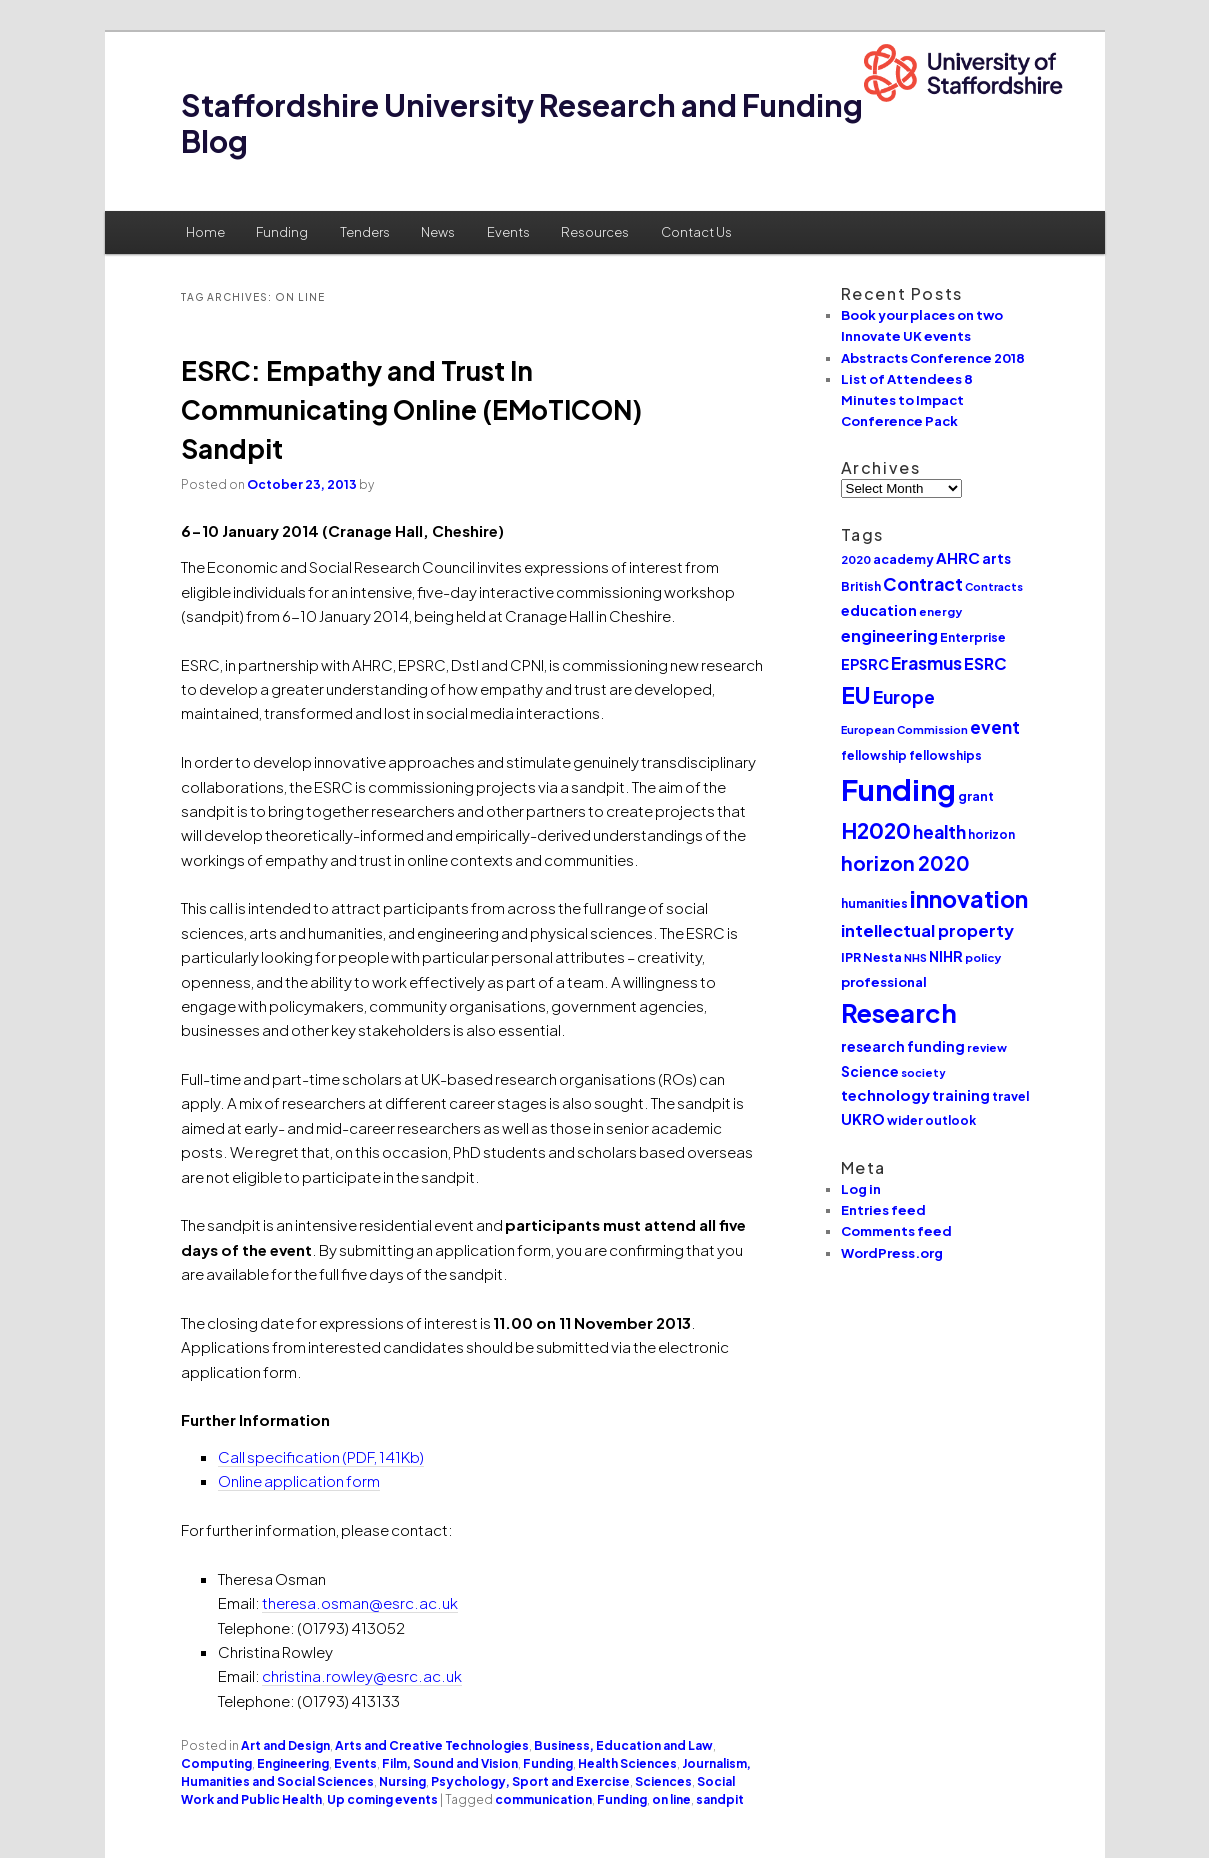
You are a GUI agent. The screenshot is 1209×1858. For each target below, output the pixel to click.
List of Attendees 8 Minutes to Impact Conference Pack (907, 400)
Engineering (293, 1763)
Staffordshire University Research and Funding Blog (522, 123)
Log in (861, 1189)
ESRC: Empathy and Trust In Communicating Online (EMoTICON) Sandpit (411, 409)
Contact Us (696, 232)
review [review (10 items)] (987, 1047)
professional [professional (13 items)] (884, 981)
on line (671, 1799)
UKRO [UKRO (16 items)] (863, 1119)
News (438, 232)
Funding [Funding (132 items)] (898, 789)
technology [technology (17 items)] (885, 1094)
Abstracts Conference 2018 (933, 358)
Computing (216, 1763)
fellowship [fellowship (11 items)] (874, 755)
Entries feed (883, 1210)
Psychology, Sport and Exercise (530, 1781)
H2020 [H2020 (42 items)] (876, 830)
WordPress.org (892, 1253)
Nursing (402, 1781)
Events (508, 232)
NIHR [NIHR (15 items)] (946, 956)
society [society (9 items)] (923, 1072)
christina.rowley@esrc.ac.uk (362, 1675)
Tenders (365, 232)
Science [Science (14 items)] (870, 1071)
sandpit (720, 1799)
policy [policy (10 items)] (983, 957)
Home (205, 232)
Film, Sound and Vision (450, 1763)
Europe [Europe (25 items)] (904, 697)
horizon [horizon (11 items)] (991, 834)
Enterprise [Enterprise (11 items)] (973, 637)
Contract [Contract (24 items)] (923, 584)
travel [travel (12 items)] (1010, 1096)
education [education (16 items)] (879, 610)
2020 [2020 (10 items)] (856, 559)
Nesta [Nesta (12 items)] (882, 957)
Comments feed (896, 1231)
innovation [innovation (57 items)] (969, 898)
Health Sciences (627, 1763)
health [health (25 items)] (939, 832)
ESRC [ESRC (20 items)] (985, 663)
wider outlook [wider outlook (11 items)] (931, 1120)
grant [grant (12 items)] (976, 796)
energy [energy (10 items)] (940, 611)
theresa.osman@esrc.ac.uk (360, 1602)
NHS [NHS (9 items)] (915, 957)
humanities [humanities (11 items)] (874, 903)
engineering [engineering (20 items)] (889, 635)
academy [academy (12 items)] (903, 559)
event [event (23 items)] (995, 727)
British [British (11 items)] (861, 586)
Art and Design (285, 1745)
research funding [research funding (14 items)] (903, 1046)
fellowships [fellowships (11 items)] (945, 755)
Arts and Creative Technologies (432, 1745)
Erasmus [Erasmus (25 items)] (926, 663)
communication (543, 1799)
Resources (595, 232)
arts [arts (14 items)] (996, 558)
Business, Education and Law (623, 1745)
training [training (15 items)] (961, 1095)
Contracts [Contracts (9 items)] (994, 586)
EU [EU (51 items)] (856, 694)
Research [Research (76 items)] (899, 1013)
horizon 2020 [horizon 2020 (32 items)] (905, 863)
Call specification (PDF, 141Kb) (321, 1456)
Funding (282, 232)
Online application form (299, 1480)
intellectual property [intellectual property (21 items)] (927, 930)
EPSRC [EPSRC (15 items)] (865, 664)
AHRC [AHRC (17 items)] (958, 557)
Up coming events (382, 1799)
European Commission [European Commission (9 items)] (904, 729)
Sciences (663, 1781)
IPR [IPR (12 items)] (851, 957)
